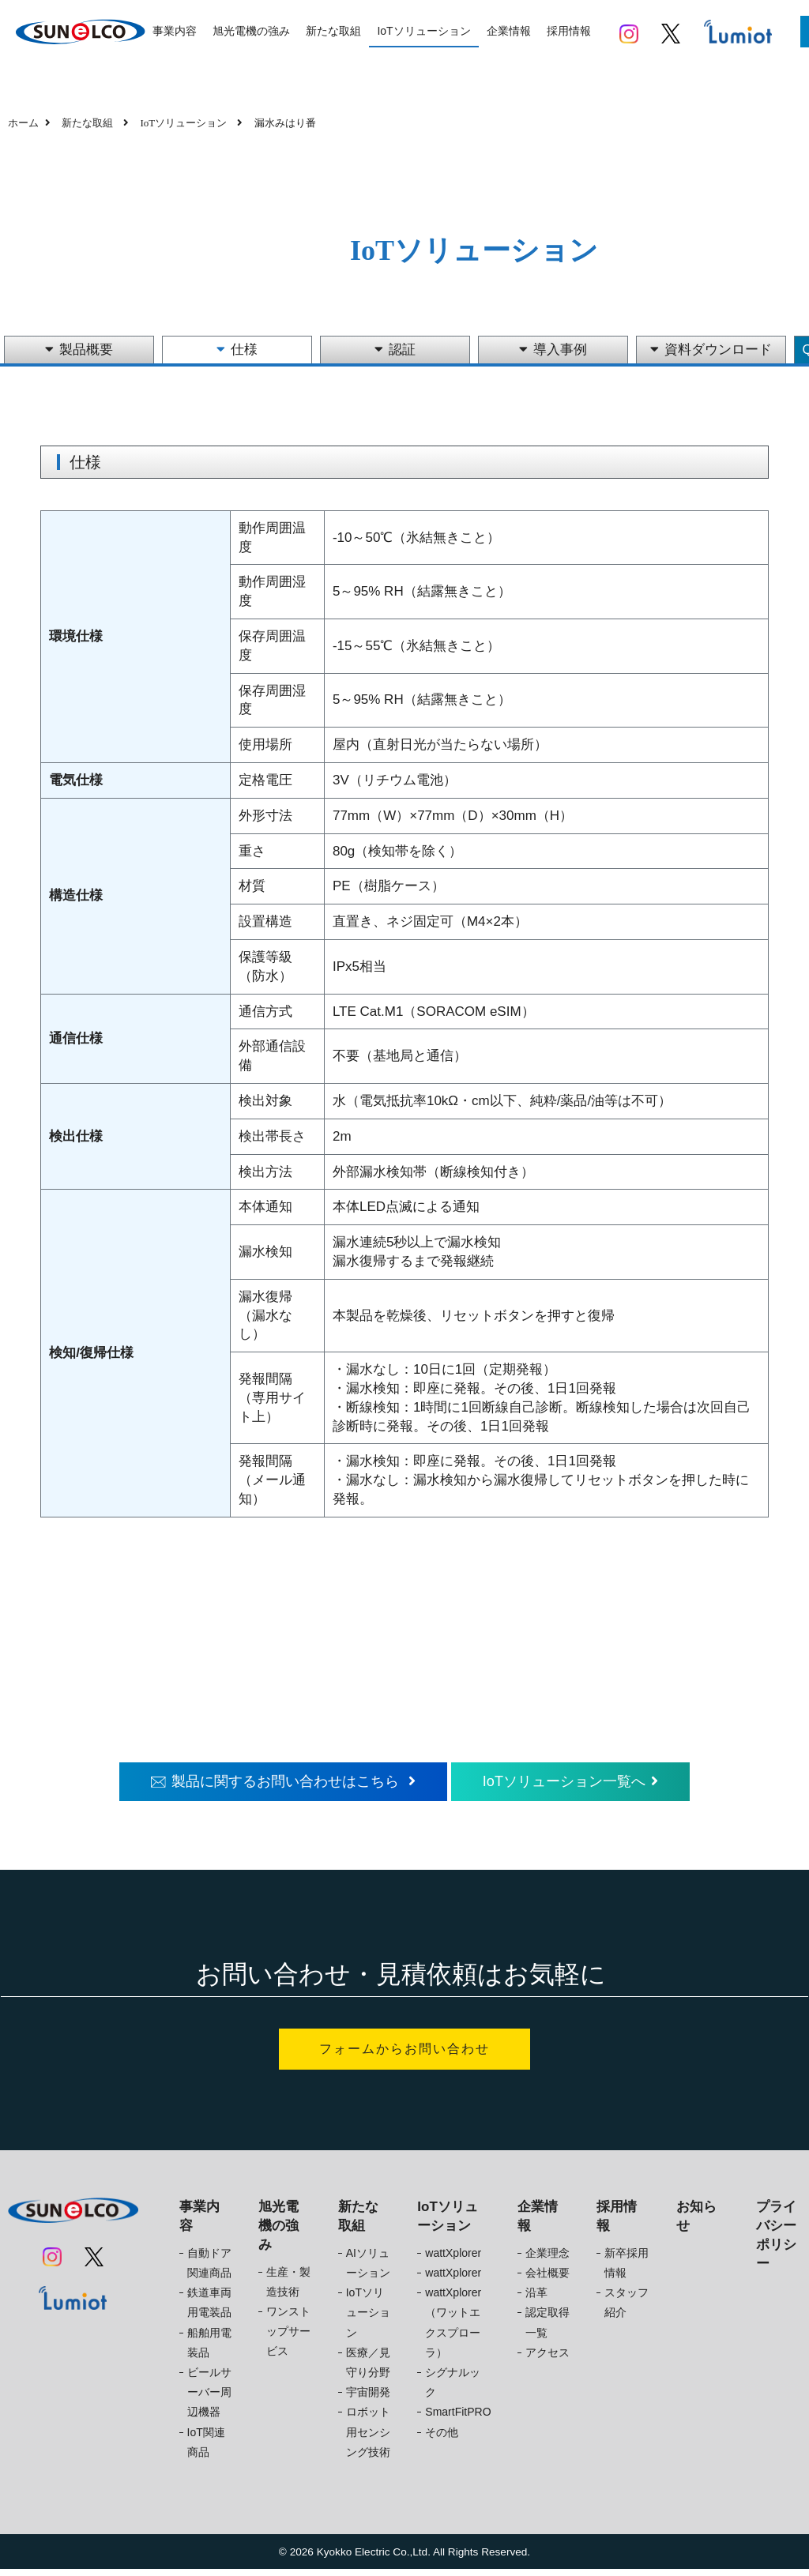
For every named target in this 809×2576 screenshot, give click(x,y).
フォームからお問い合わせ (404, 2053)
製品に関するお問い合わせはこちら (274, 1783)
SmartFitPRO (458, 2418)
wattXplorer (453, 2260)
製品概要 (79, 349)
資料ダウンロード (711, 349)
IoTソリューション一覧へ (583, 1783)
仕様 (237, 349)
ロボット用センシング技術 (368, 2438)
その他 (441, 2438)
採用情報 (569, 30)
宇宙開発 (368, 2399)
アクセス (547, 2358)
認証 (395, 349)
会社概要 (547, 2279)
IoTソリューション (423, 30)
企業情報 (509, 30)
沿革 (536, 2299)
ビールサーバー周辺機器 (209, 2399)
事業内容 (174, 30)
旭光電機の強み (251, 30)
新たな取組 (333, 30)
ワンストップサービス (288, 2338)
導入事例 (553, 349)
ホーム (23, 123)
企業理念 (547, 2260)
